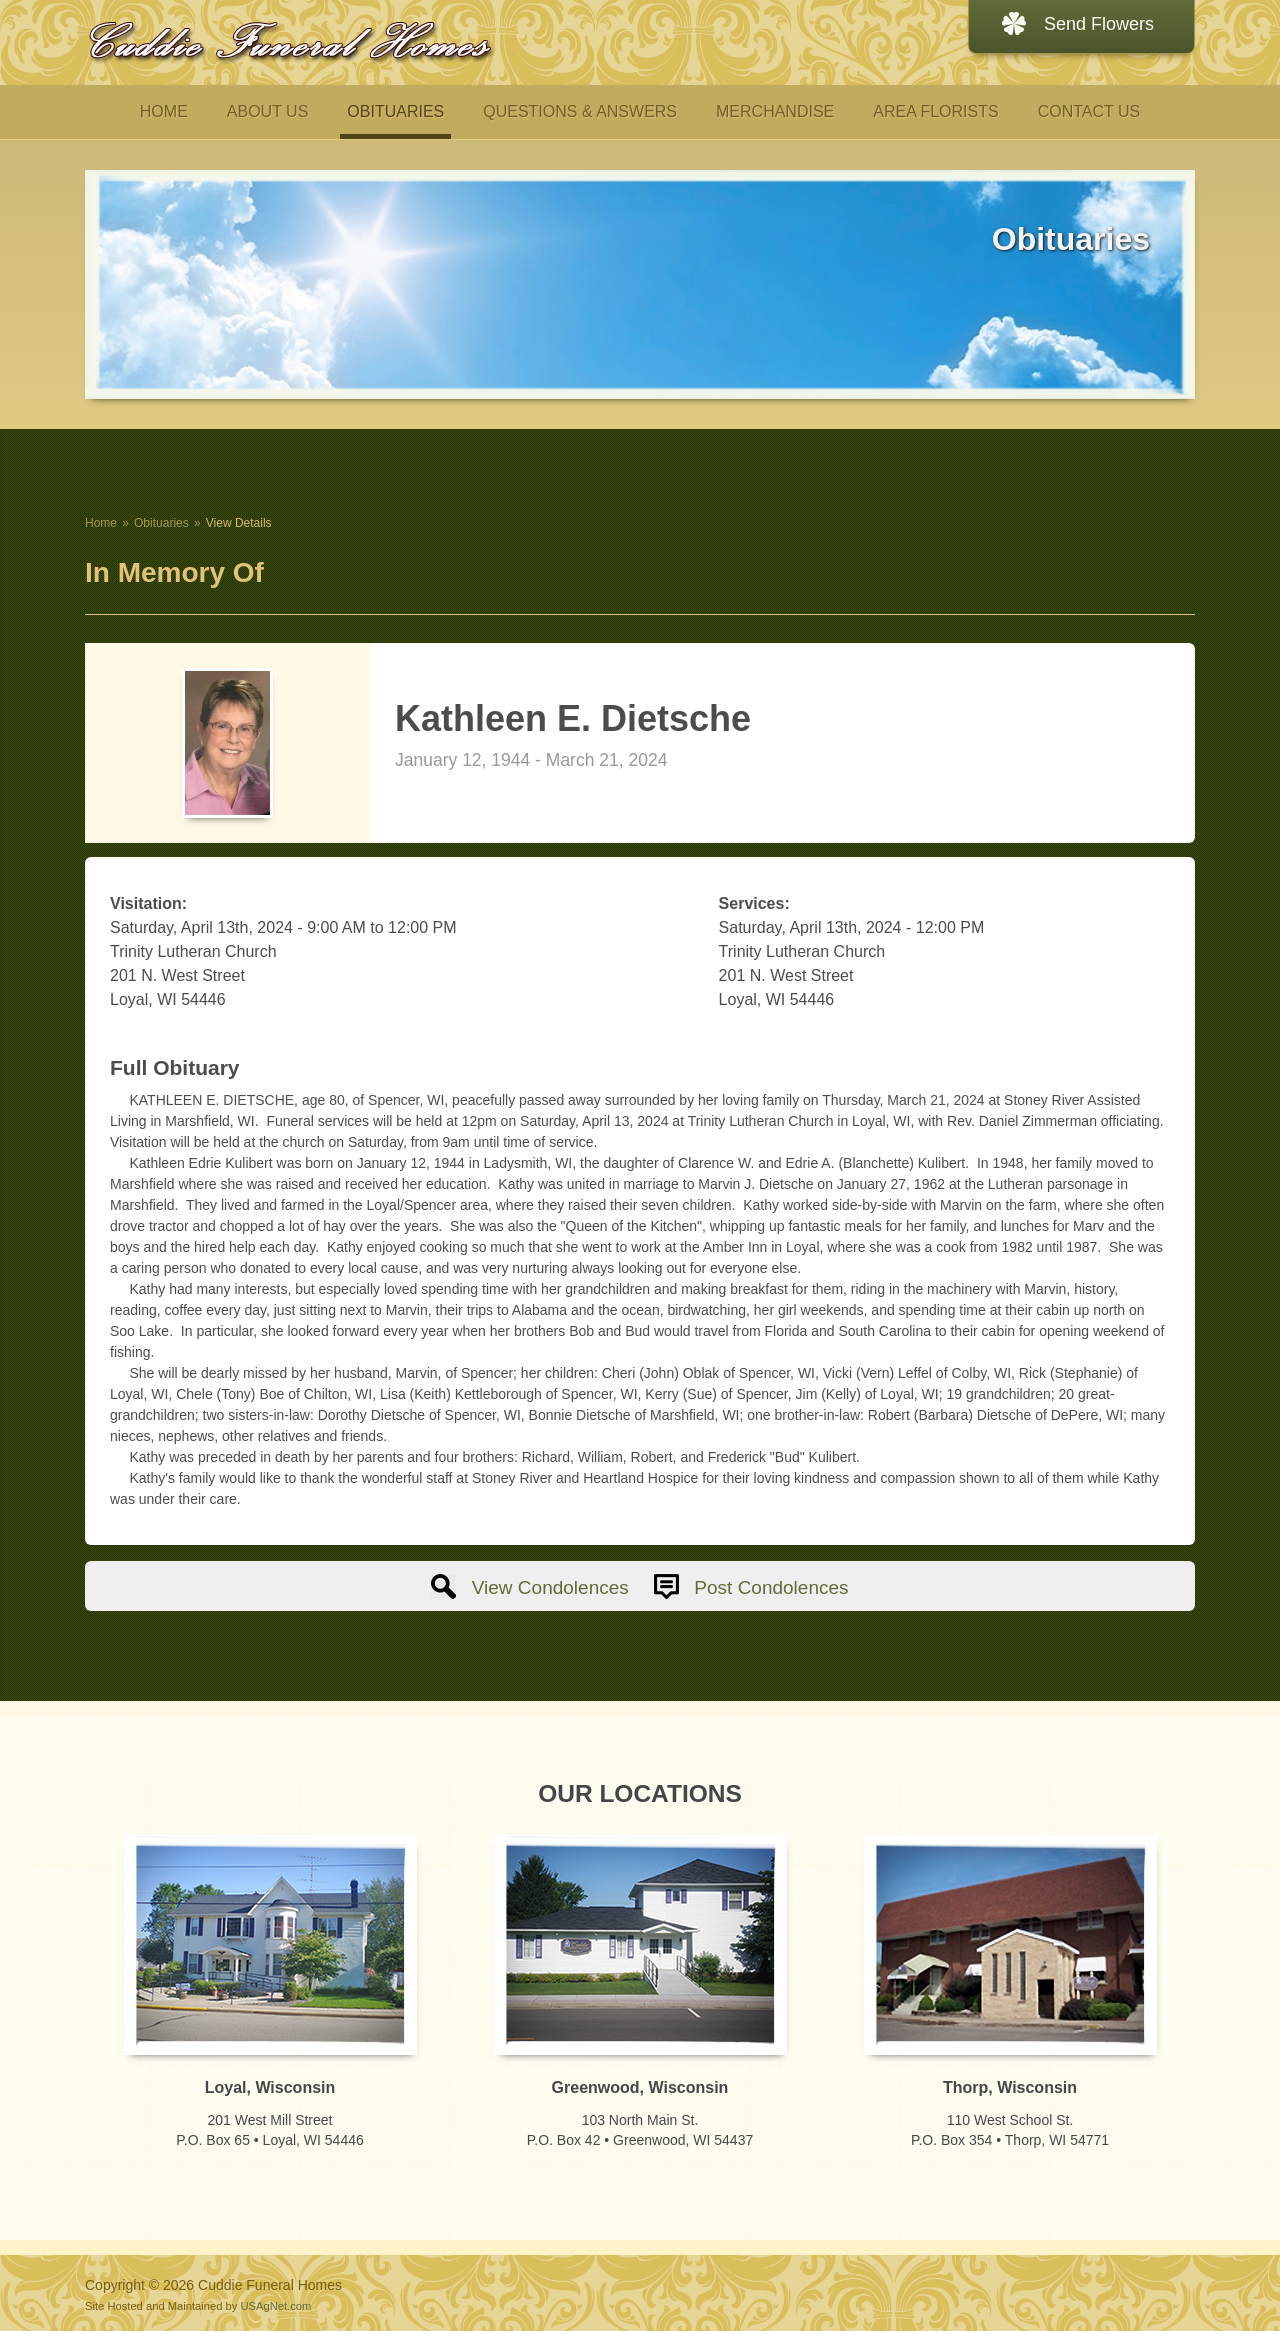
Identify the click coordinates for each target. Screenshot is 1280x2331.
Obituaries (161, 523)
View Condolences (550, 1587)
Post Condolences (771, 1587)
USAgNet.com (275, 2306)
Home (101, 523)
